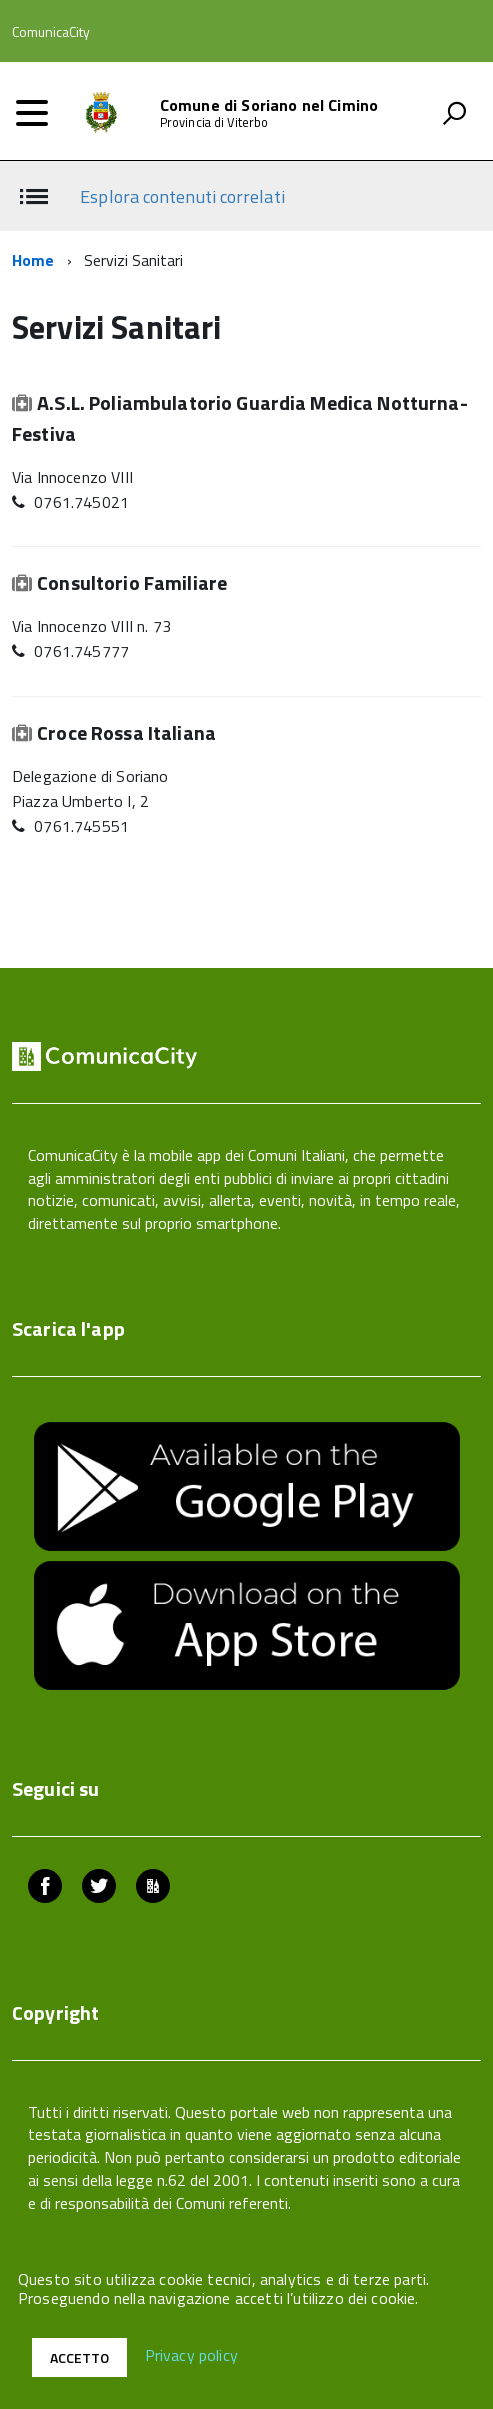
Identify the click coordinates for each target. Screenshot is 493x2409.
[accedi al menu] (32, 113)
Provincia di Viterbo (214, 122)
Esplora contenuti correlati (182, 196)
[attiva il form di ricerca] (454, 113)
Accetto (79, 2357)
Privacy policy (191, 2356)
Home (33, 260)
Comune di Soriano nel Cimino (269, 105)
